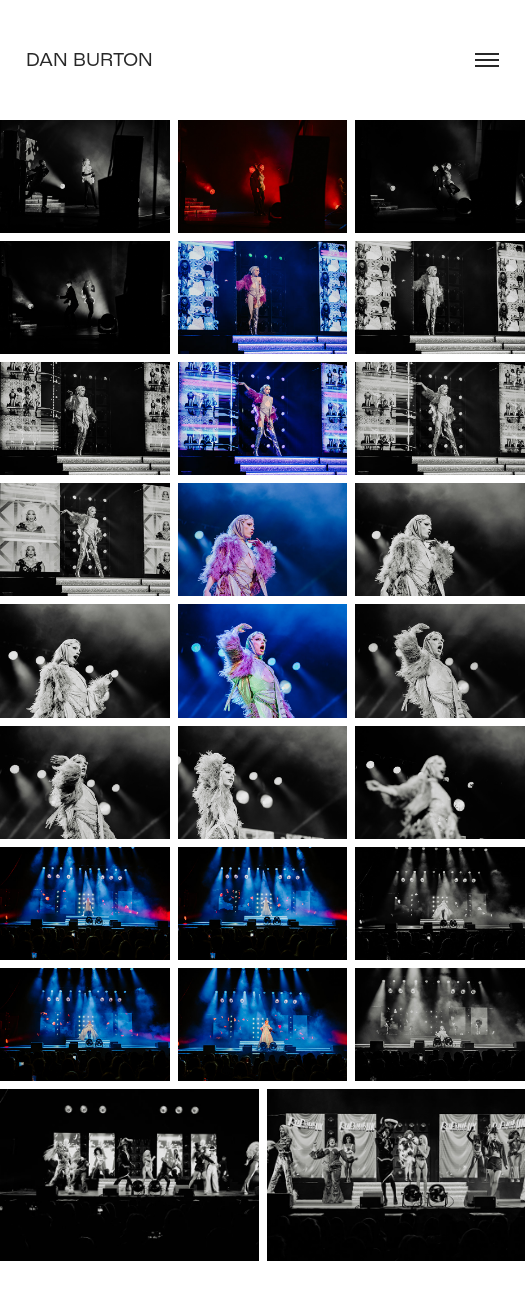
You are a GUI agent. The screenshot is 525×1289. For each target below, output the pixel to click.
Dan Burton (89, 59)
